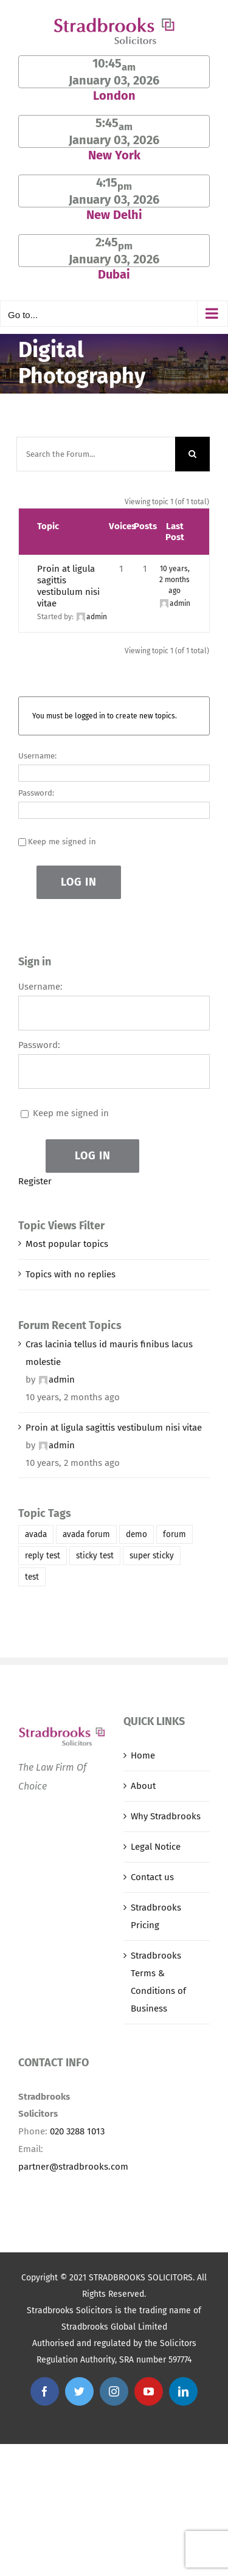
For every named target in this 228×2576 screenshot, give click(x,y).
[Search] (192, 454)
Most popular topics (67, 1243)
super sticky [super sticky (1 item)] (152, 1555)
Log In (79, 882)
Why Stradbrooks (166, 1816)
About (143, 1785)
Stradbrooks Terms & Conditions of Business (158, 1982)
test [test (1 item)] (32, 1577)
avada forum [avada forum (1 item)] (86, 1534)
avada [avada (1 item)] (36, 1534)
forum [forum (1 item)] (174, 1534)
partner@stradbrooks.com (73, 2166)
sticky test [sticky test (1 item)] (95, 1555)
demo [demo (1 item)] (136, 1534)
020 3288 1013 (77, 2131)
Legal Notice (156, 1846)
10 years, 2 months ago (174, 579)
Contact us (152, 1877)
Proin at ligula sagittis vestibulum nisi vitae (68, 586)
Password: (36, 792)
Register (35, 1181)
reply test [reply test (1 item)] (42, 1555)
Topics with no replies (71, 1274)
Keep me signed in (62, 841)
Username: (37, 755)
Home (143, 1755)
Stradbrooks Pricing (156, 1916)
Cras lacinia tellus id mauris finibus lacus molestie (109, 1353)
